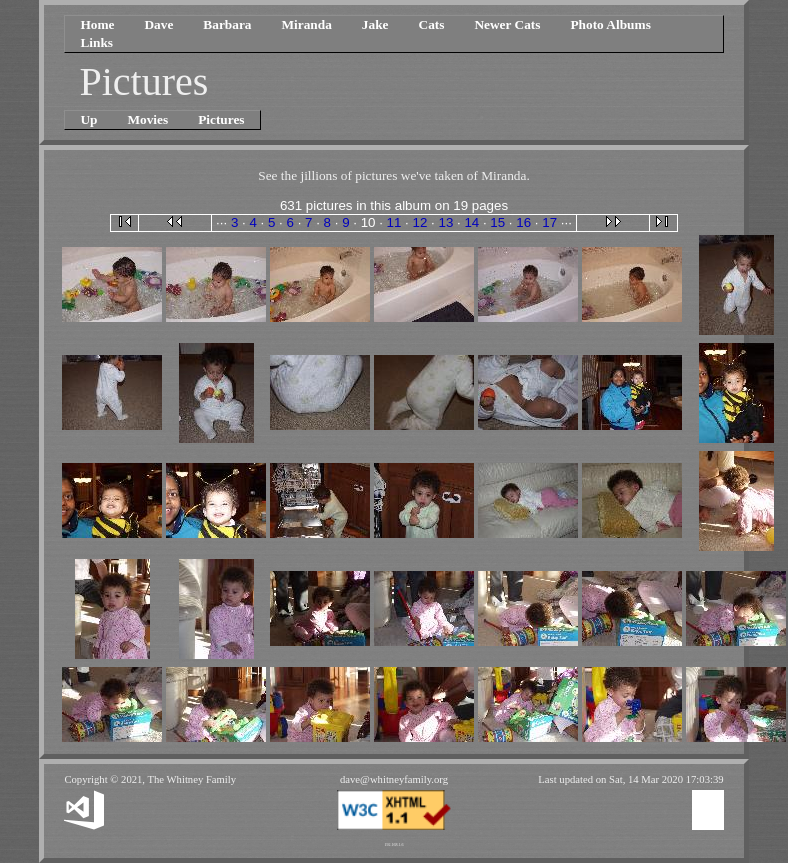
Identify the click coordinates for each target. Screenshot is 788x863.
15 (497, 222)
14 (471, 222)
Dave (158, 24)
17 (549, 222)
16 (523, 222)
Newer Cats (507, 24)
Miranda (306, 24)
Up (88, 119)
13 (445, 222)
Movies (147, 119)
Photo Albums (610, 24)
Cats (432, 24)
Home (97, 24)
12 (420, 222)
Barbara (227, 24)
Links (96, 42)
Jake (375, 24)
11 (394, 222)
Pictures (221, 119)
